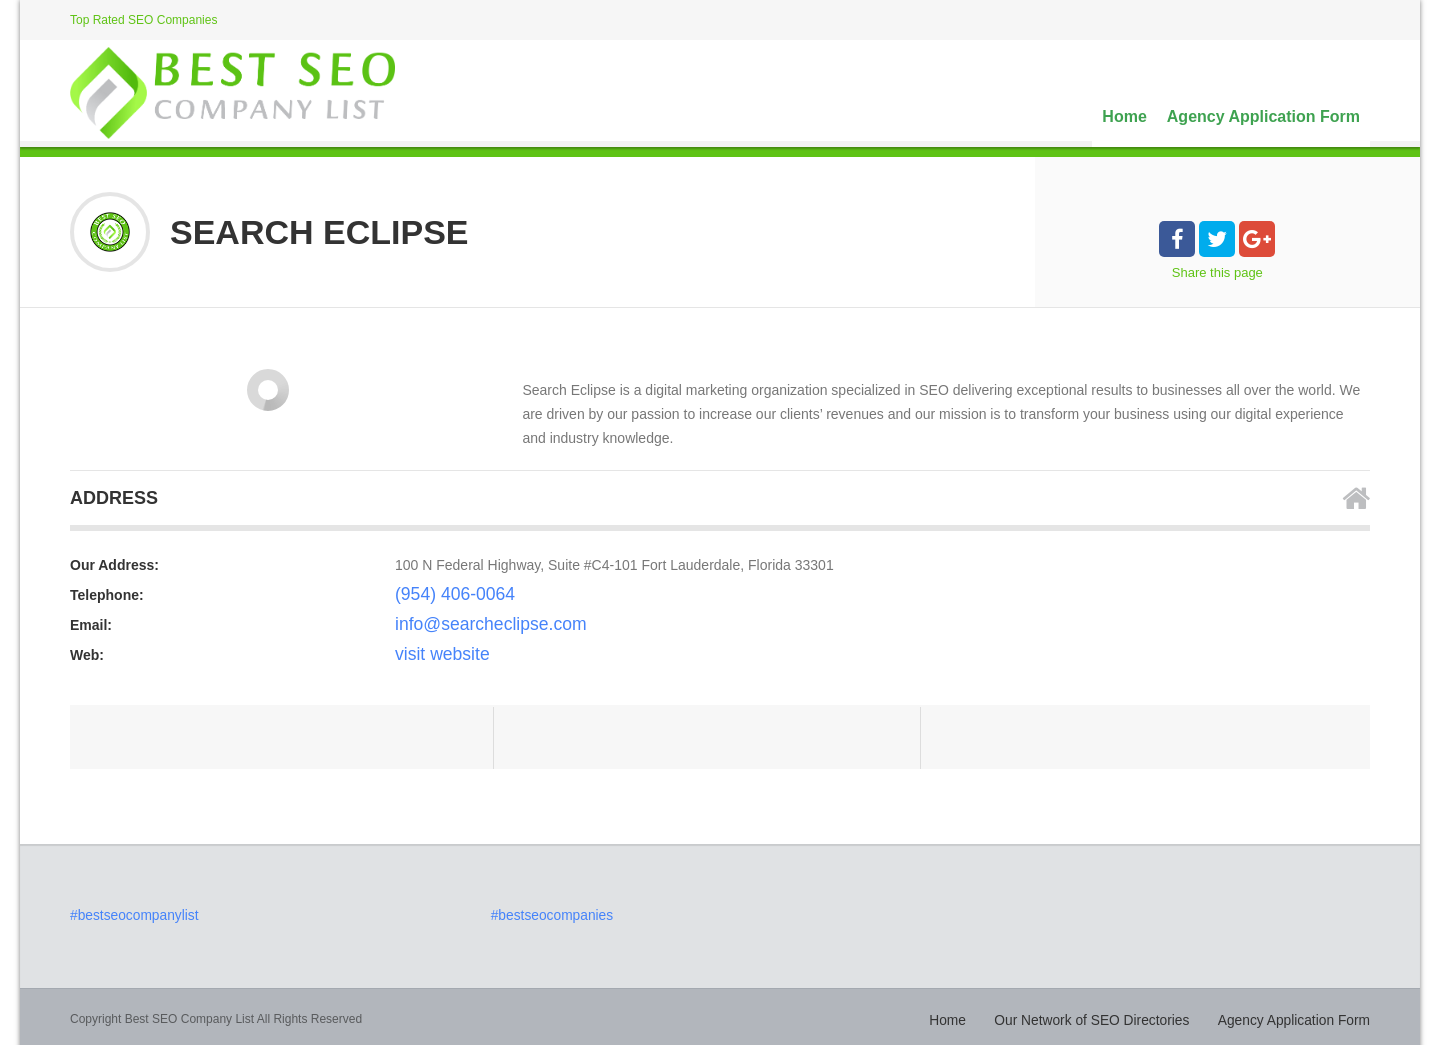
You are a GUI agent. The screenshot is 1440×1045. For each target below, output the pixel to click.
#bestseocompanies (544, 914)
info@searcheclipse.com (471, 625)
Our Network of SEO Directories (1124, 1015)
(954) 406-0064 (443, 595)
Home (1124, 116)
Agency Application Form (1263, 116)
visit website (432, 655)
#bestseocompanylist (126, 914)
